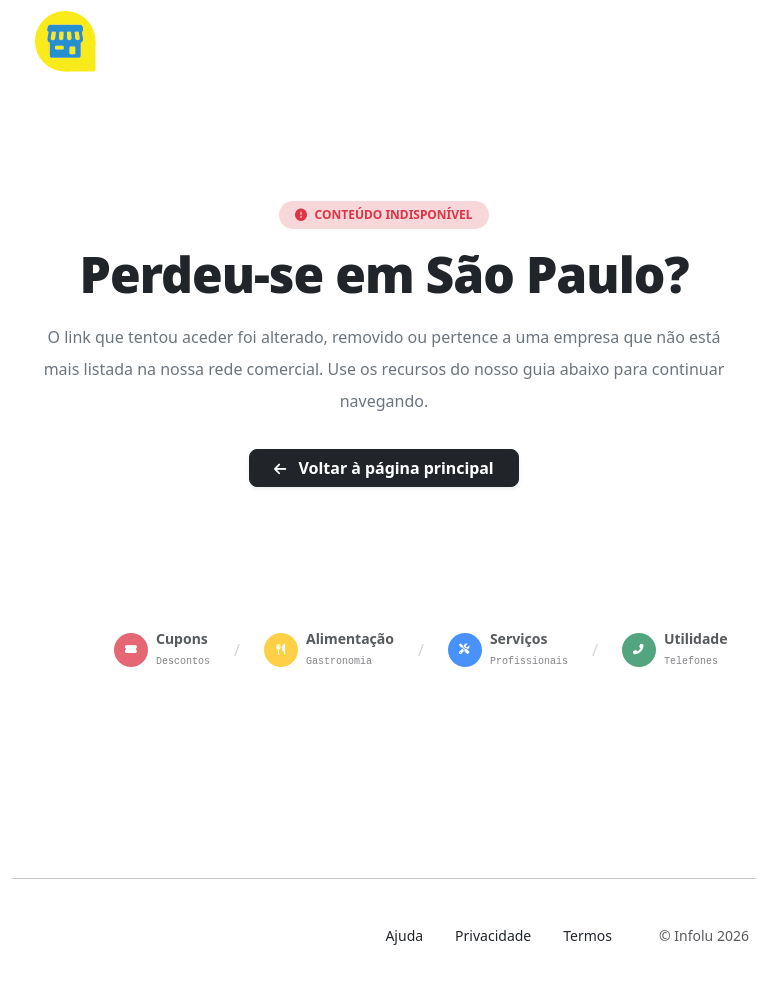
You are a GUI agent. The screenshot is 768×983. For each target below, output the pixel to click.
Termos (587, 935)
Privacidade (493, 935)
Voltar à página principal (383, 468)
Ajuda (404, 935)
